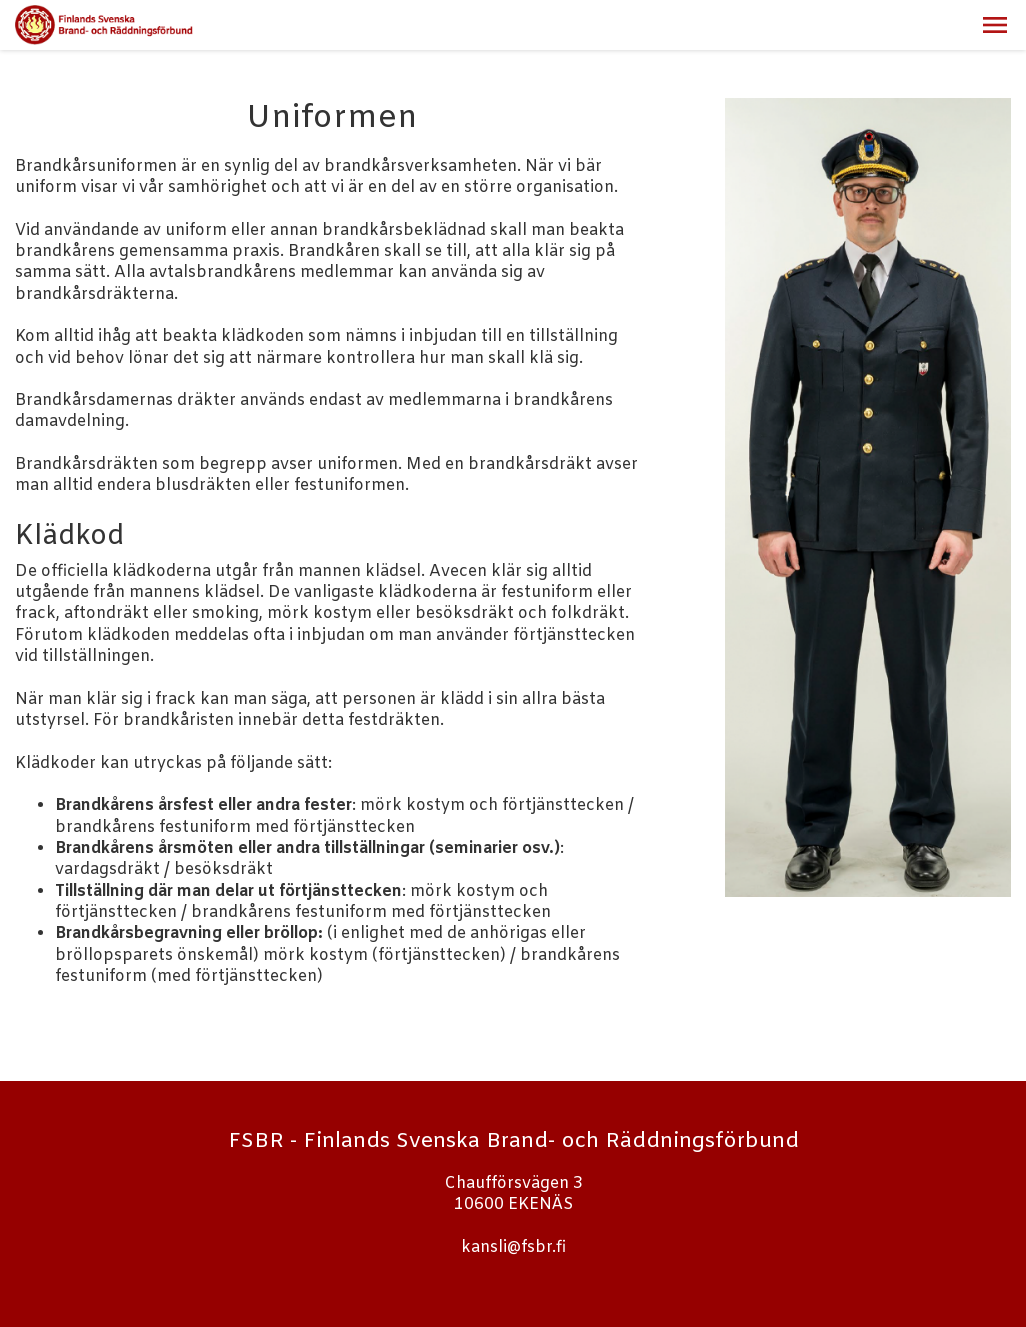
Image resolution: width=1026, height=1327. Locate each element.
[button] (995, 25)
